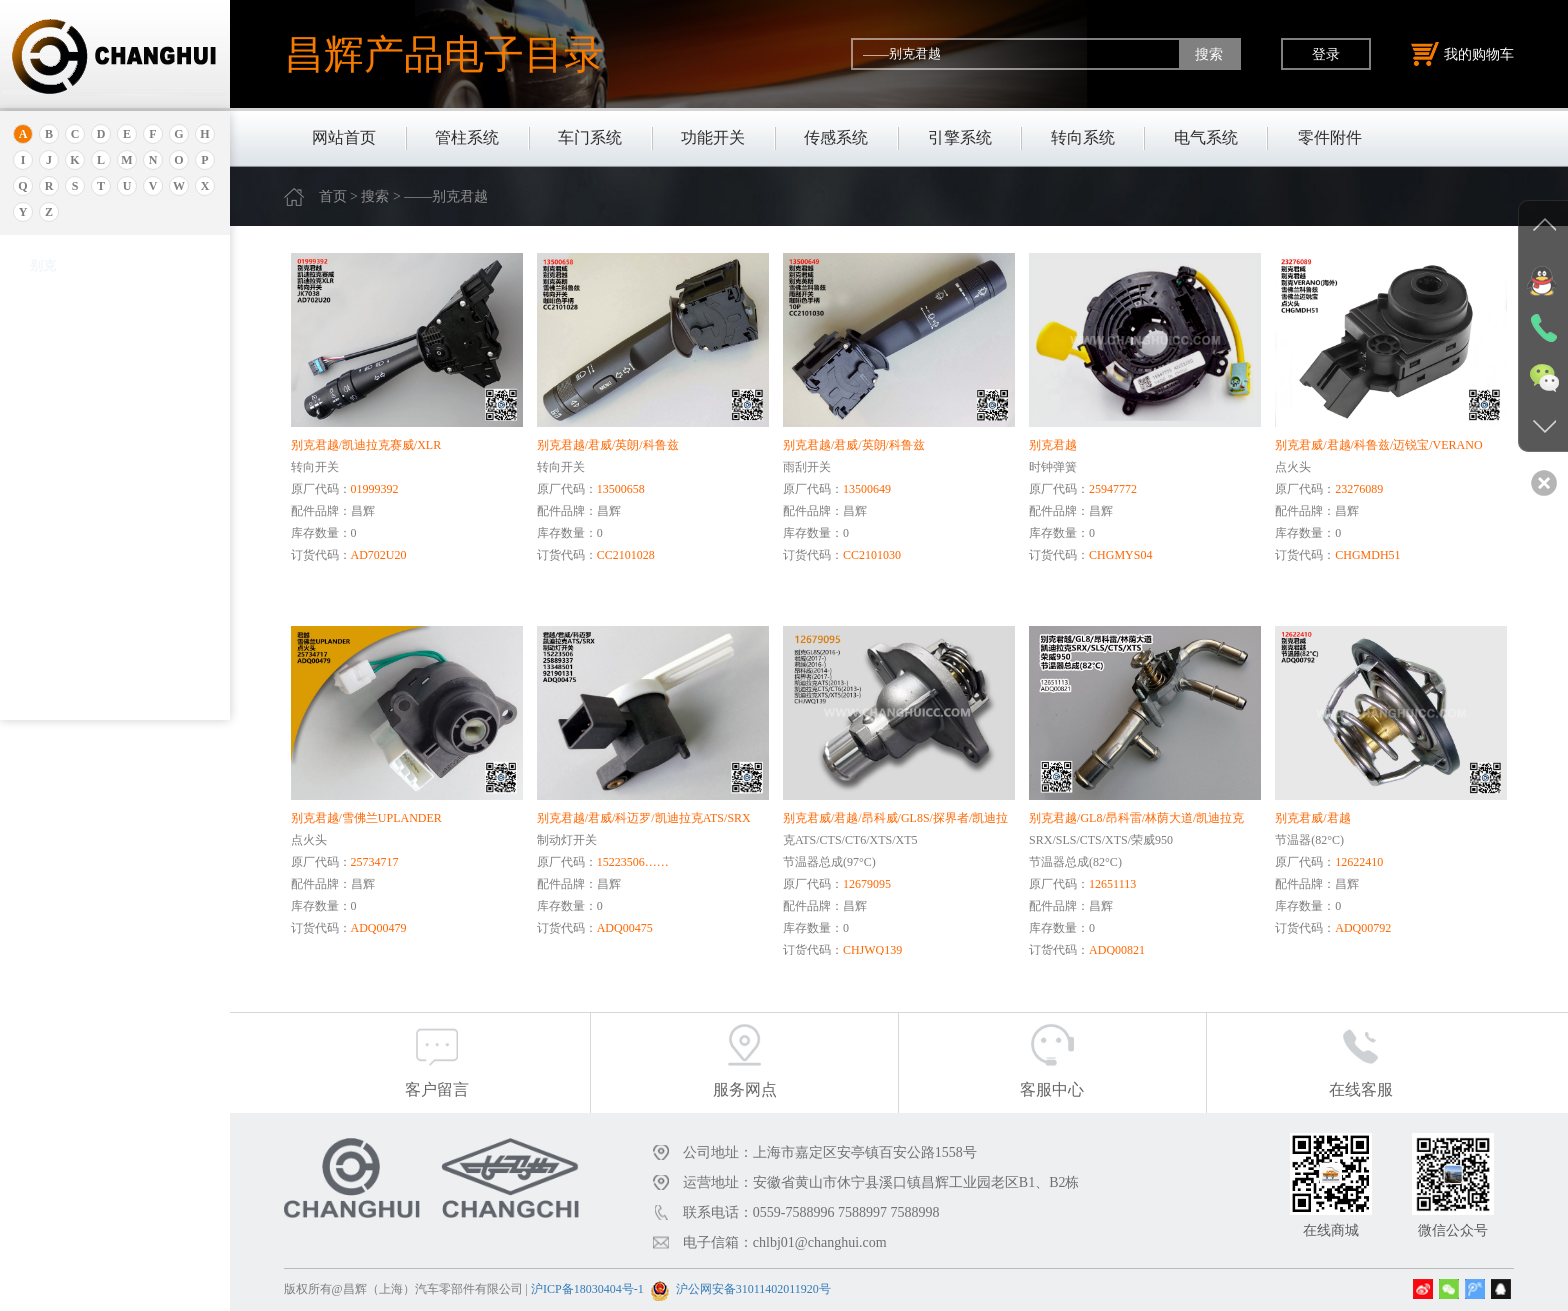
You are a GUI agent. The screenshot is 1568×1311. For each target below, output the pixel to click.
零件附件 (1330, 137)
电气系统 (1206, 137)
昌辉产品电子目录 (444, 54)
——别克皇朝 (74, 674)
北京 (43, 403)
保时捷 (49, 428)
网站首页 (344, 137)
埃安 (43, 337)
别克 (43, 453)
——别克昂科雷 (80, 626)
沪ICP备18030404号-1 (587, 1289)
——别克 (62, 530)
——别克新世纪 (80, 698)
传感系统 (836, 137)
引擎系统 (960, 137)
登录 (1326, 54)
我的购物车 (1463, 54)
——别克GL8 (73, 554)
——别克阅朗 (74, 650)
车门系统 (590, 137)
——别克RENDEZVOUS (102, 578)
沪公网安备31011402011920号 (753, 1289)
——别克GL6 (73, 602)
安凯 (43, 312)
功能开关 (713, 137)
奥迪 (43, 287)
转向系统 (1083, 137)
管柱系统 (467, 137)
